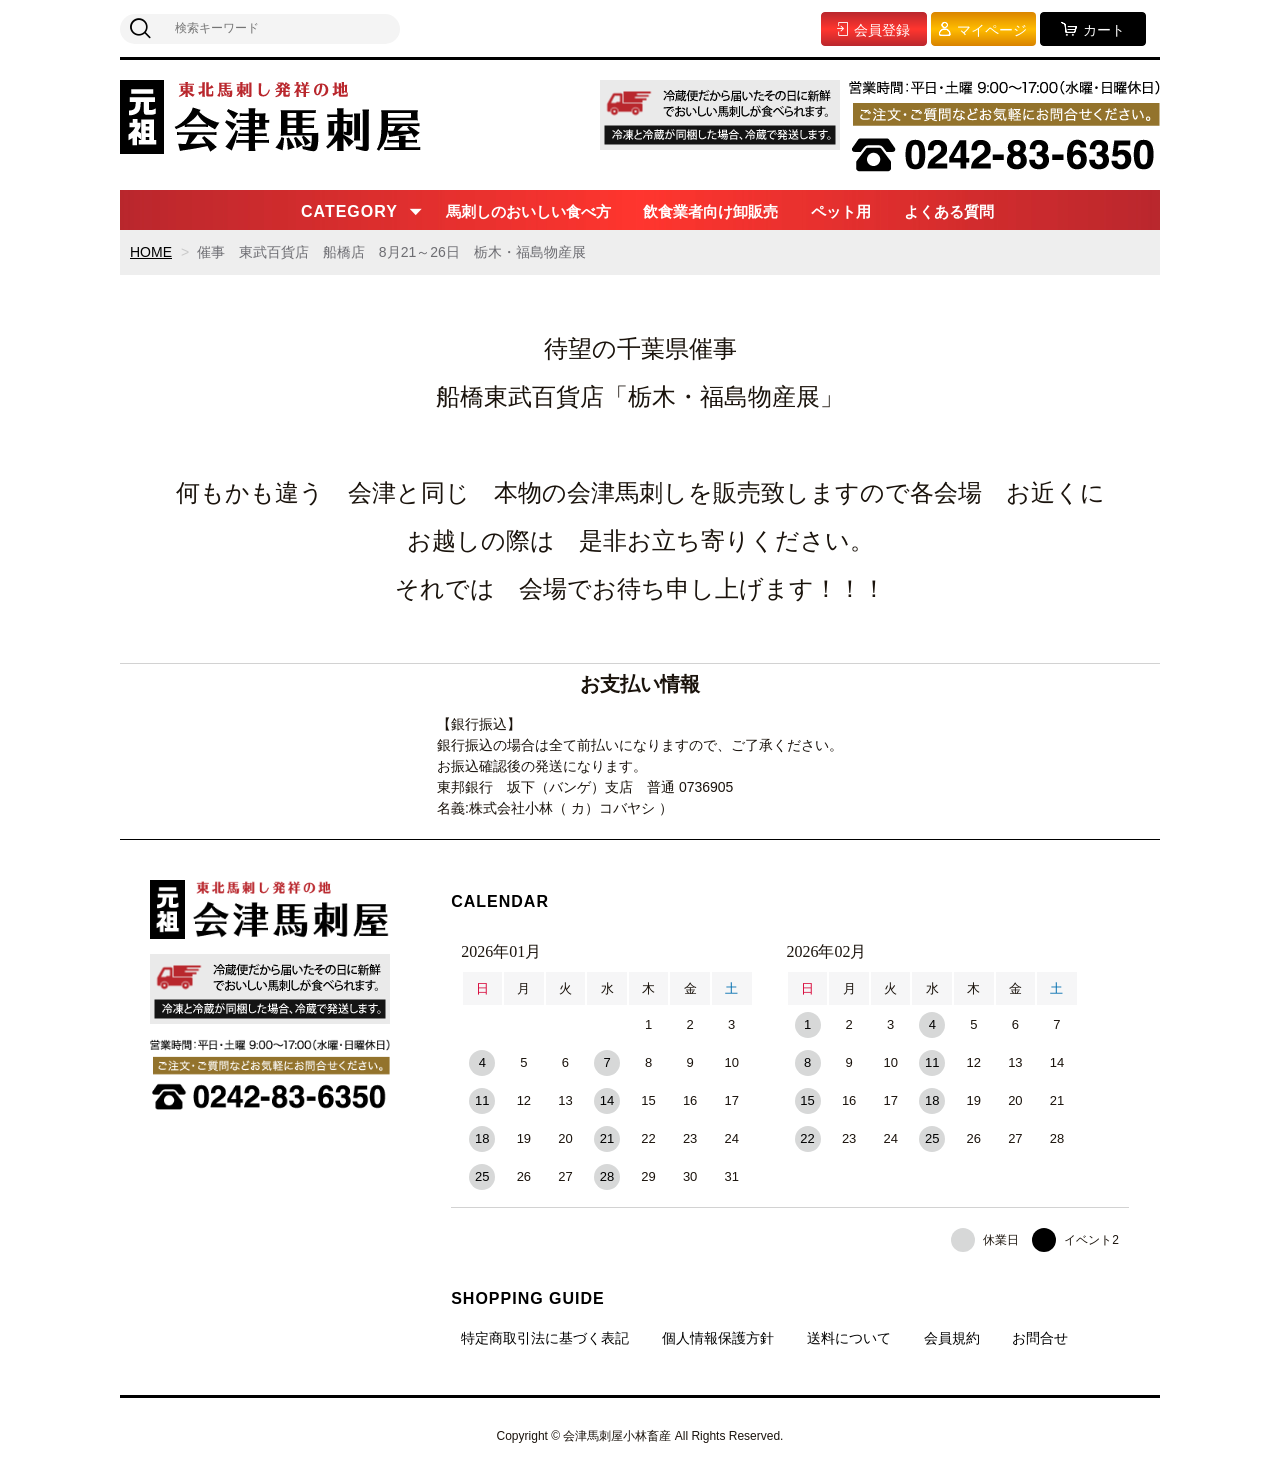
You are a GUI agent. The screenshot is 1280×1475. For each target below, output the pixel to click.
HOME (151, 252)
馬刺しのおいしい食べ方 (528, 211)
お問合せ (1040, 1338)
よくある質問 (949, 211)
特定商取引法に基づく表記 (545, 1338)
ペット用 (841, 211)
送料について (849, 1338)
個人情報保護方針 (718, 1338)
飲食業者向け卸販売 (710, 211)
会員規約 (952, 1338)
